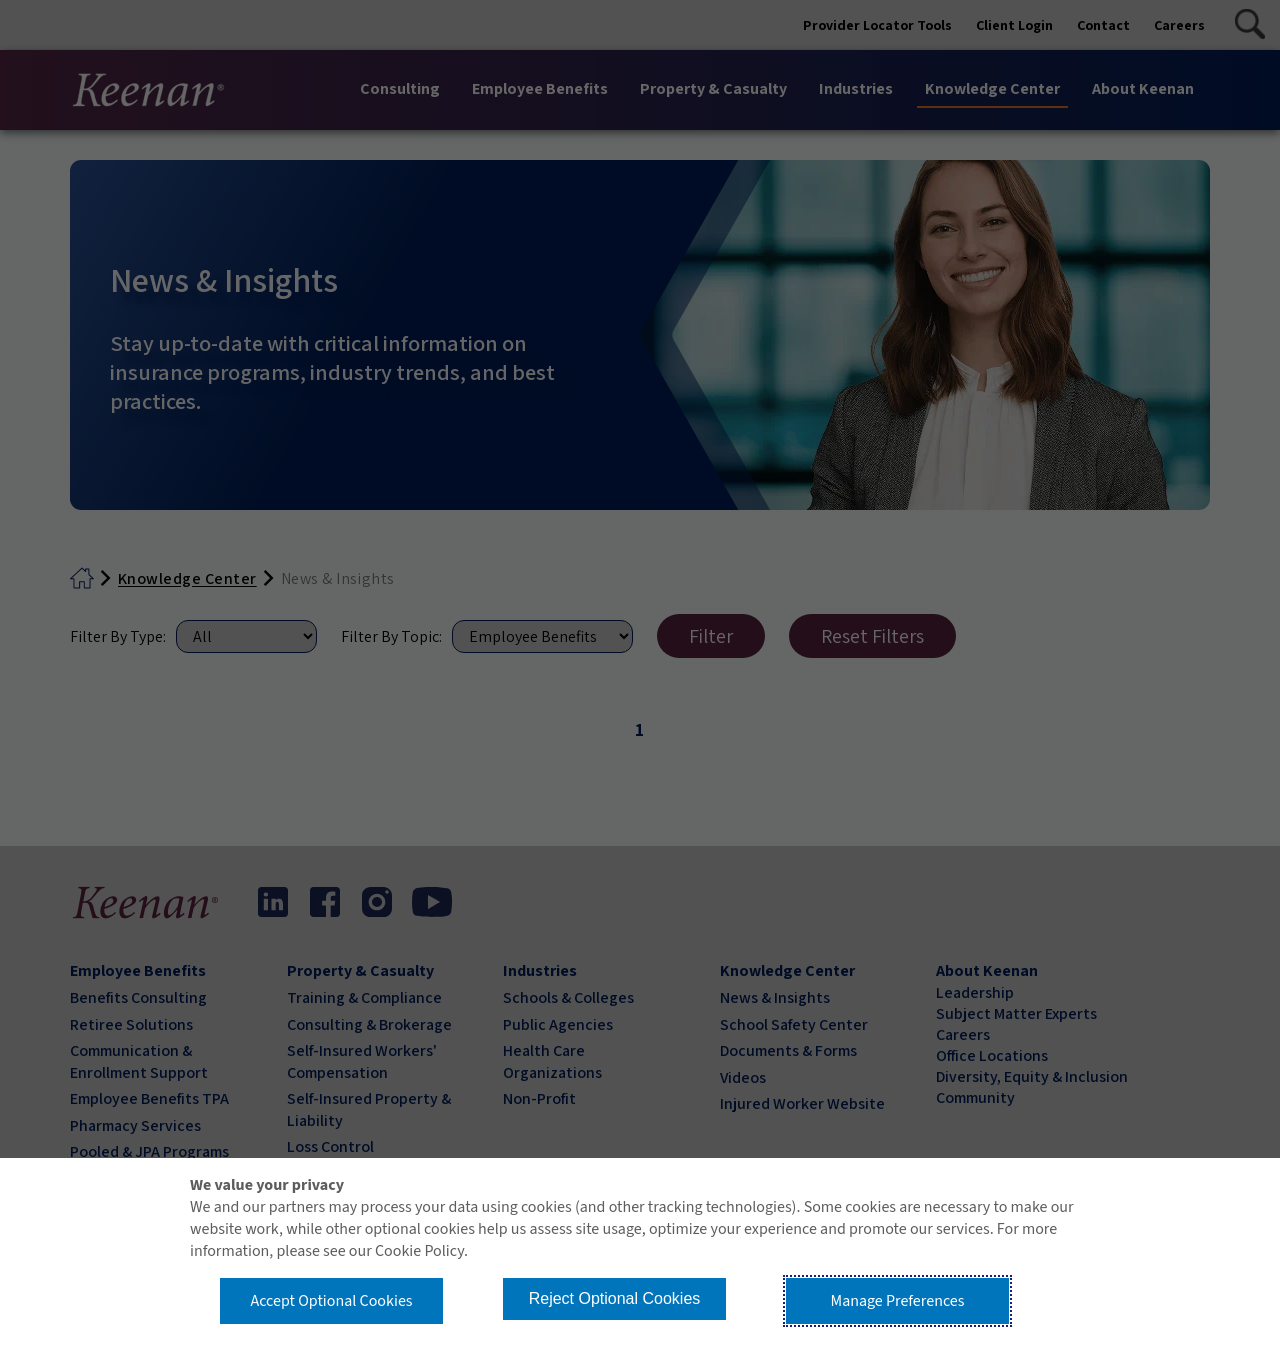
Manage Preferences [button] (898, 1301)
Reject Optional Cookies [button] (615, 1298)
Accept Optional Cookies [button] (331, 1301)
